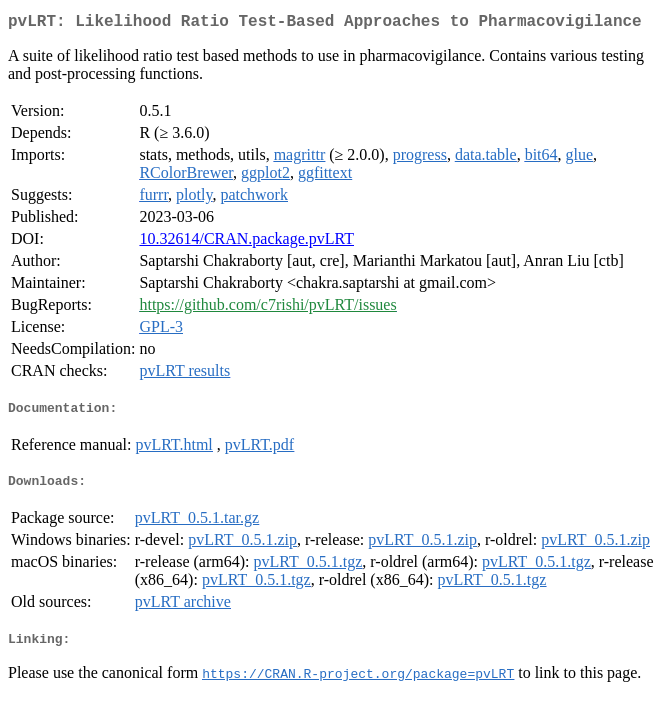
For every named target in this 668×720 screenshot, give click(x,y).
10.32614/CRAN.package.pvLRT (246, 242)
